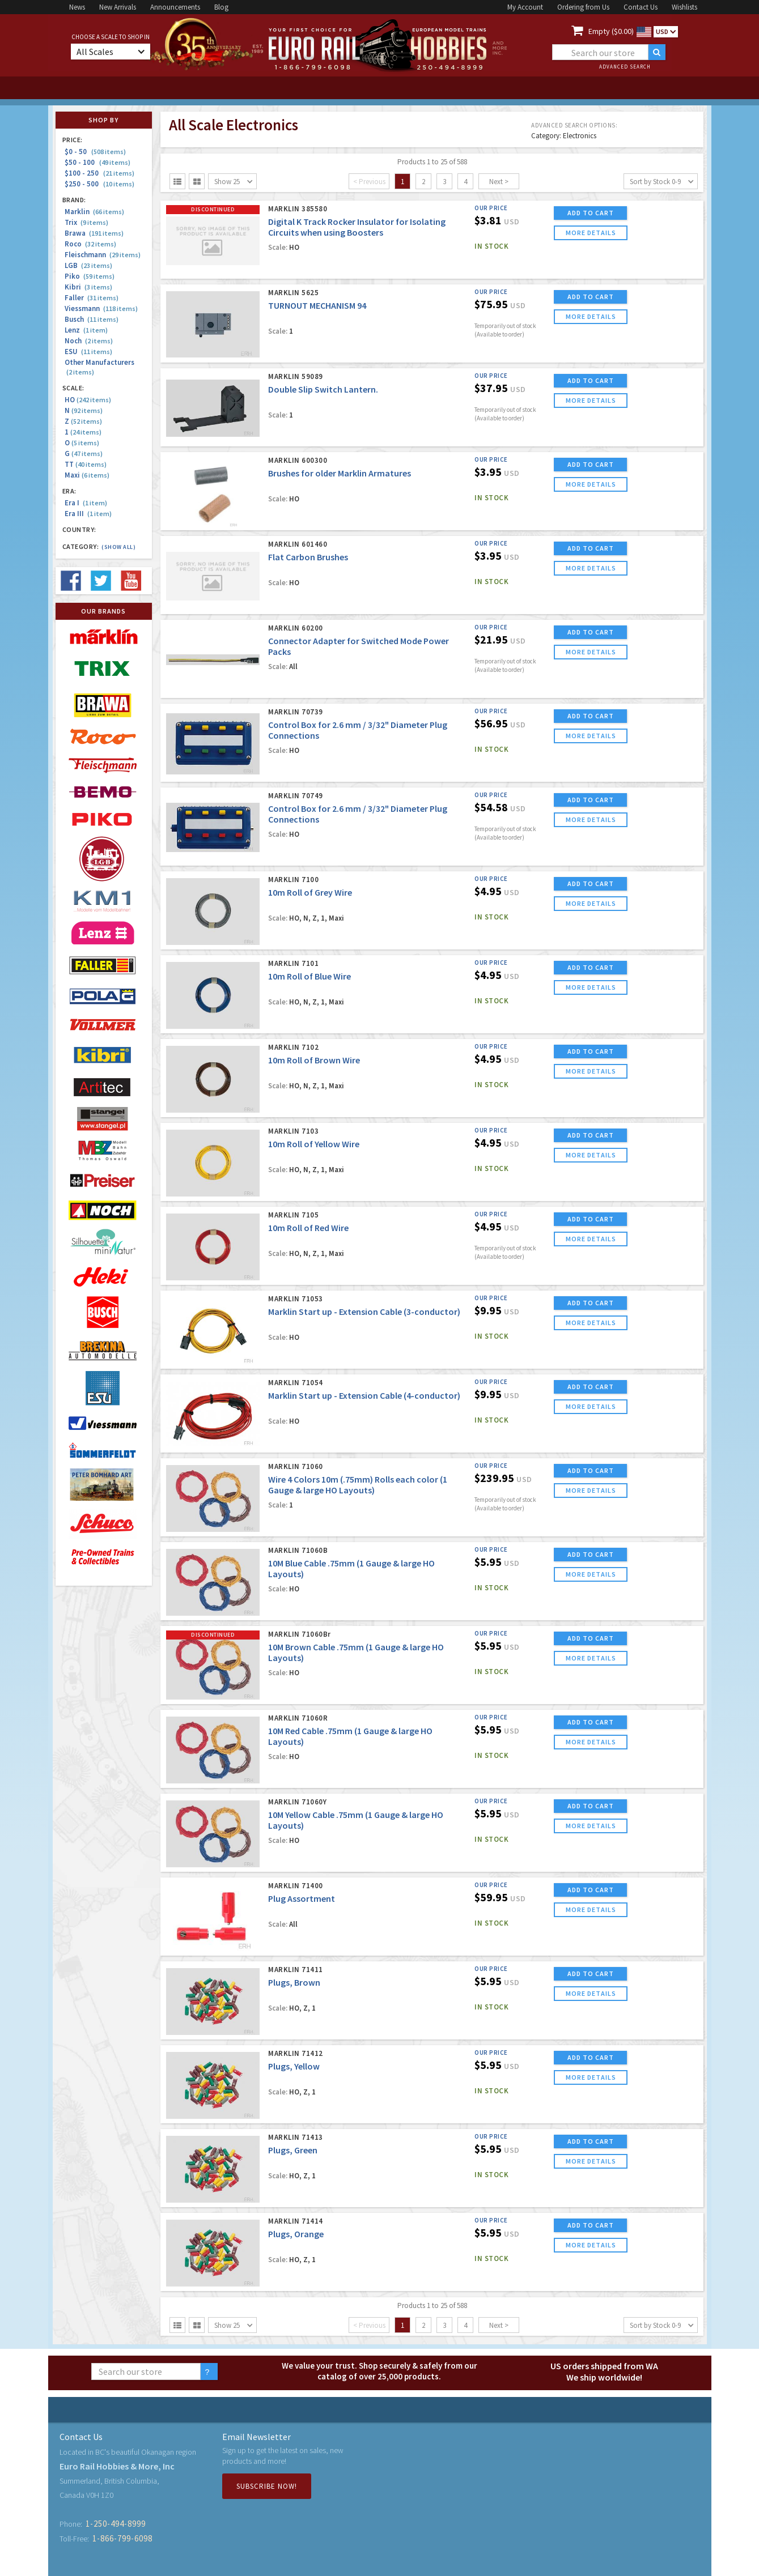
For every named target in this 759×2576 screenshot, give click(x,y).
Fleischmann (103, 254)
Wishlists (684, 7)
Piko (90, 276)
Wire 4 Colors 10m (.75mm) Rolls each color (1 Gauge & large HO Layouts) (357, 1485)
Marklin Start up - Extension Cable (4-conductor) (364, 1395)
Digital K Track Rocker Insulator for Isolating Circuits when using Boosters (357, 227)
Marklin (94, 211)
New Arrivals (117, 7)
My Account (525, 7)
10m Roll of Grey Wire (310, 892)
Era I (86, 503)
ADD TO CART (590, 212)
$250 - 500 (99, 184)
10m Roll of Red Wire (308, 1227)
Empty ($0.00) (611, 31)
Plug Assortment (301, 1898)
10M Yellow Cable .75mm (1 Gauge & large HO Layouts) (355, 1820)
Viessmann (101, 308)
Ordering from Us (583, 7)
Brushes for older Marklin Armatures (339, 473)
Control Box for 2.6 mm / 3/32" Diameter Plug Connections (357, 730)
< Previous (369, 181)
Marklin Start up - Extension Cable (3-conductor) (364, 1311)
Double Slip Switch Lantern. (323, 389)
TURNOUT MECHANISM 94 (317, 305)
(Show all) (118, 547)
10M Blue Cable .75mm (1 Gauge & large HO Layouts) (351, 1568)
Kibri (88, 287)
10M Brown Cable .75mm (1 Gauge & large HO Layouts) (356, 1652)
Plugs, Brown (294, 1982)
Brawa (94, 233)
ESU (88, 351)
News (77, 7)
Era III (88, 513)
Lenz (86, 330)
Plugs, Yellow (294, 2066)
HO (88, 400)
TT (86, 464)
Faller (91, 298)
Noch (89, 341)
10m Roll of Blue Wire (309, 976)
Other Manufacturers (99, 367)
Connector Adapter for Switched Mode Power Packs (358, 646)
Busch (91, 319)
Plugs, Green (292, 2150)
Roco (90, 244)
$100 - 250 (99, 173)
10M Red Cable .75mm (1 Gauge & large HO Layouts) (350, 1736)
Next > (498, 181)
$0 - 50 (95, 151)
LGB (88, 265)
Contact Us (641, 7)
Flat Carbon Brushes (308, 557)
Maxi (87, 475)
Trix (86, 222)
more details (591, 232)
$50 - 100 (97, 162)
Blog (221, 7)
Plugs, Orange (296, 2233)
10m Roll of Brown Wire (314, 1060)
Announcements (175, 7)
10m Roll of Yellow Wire (313, 1143)
